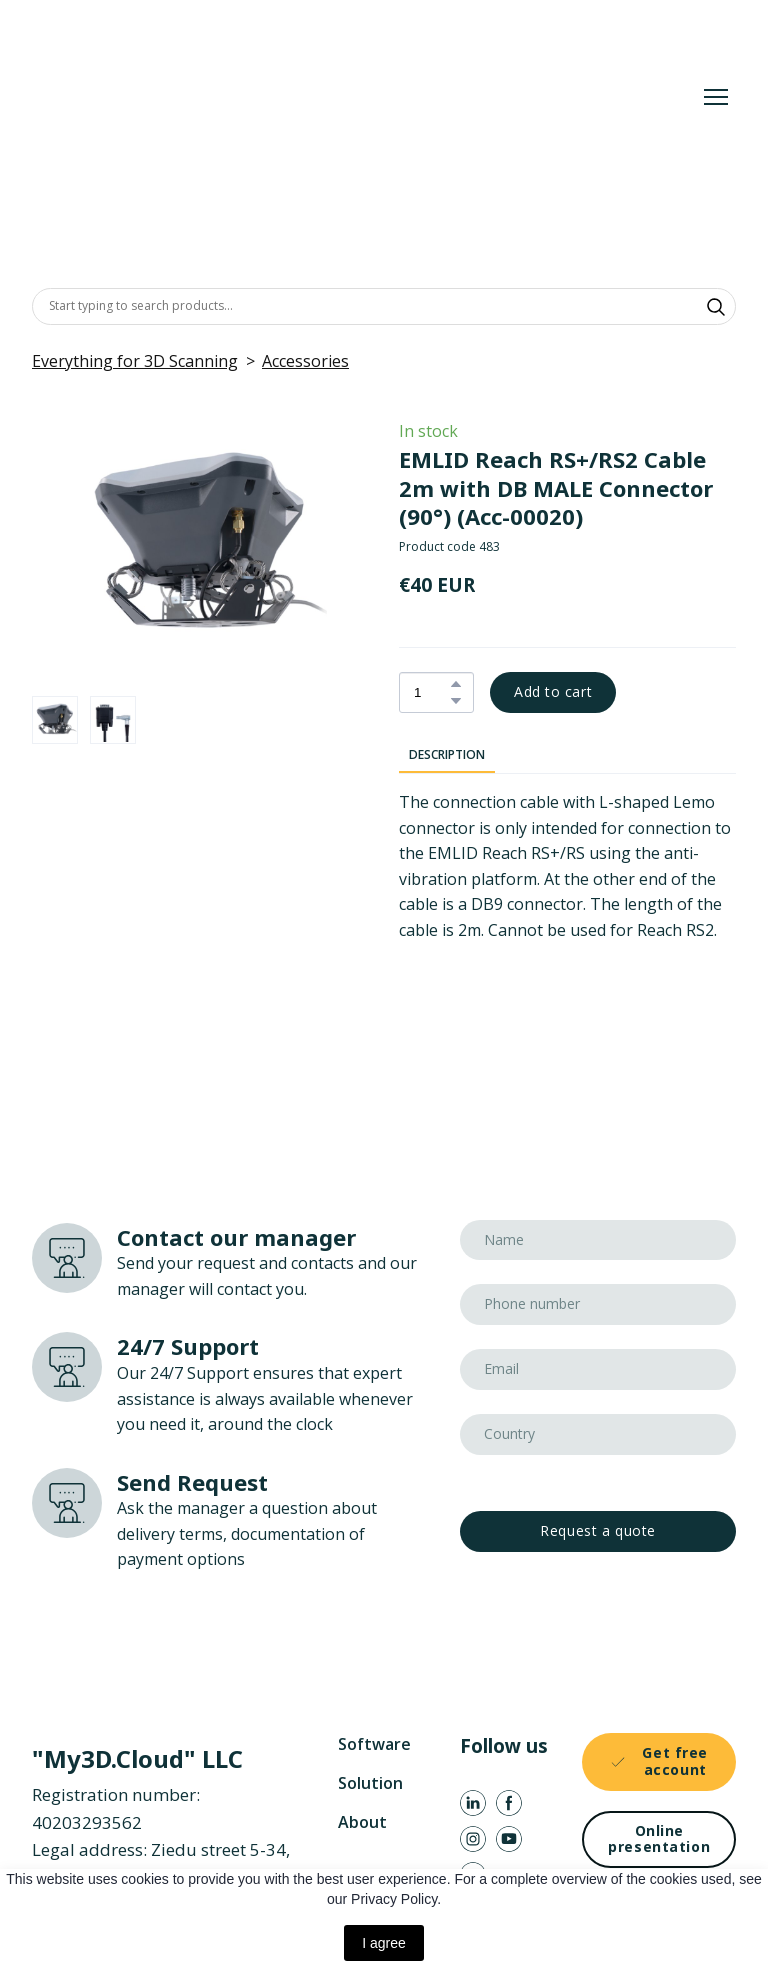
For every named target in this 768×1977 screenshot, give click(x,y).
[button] (716, 307)
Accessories (305, 361)
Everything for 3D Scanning (135, 361)
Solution (370, 1783)
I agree (384, 1943)
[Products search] (384, 306)
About (362, 1822)
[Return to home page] (326, 96)
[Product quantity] (431, 692)
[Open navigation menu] (716, 97)
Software (374, 1744)
